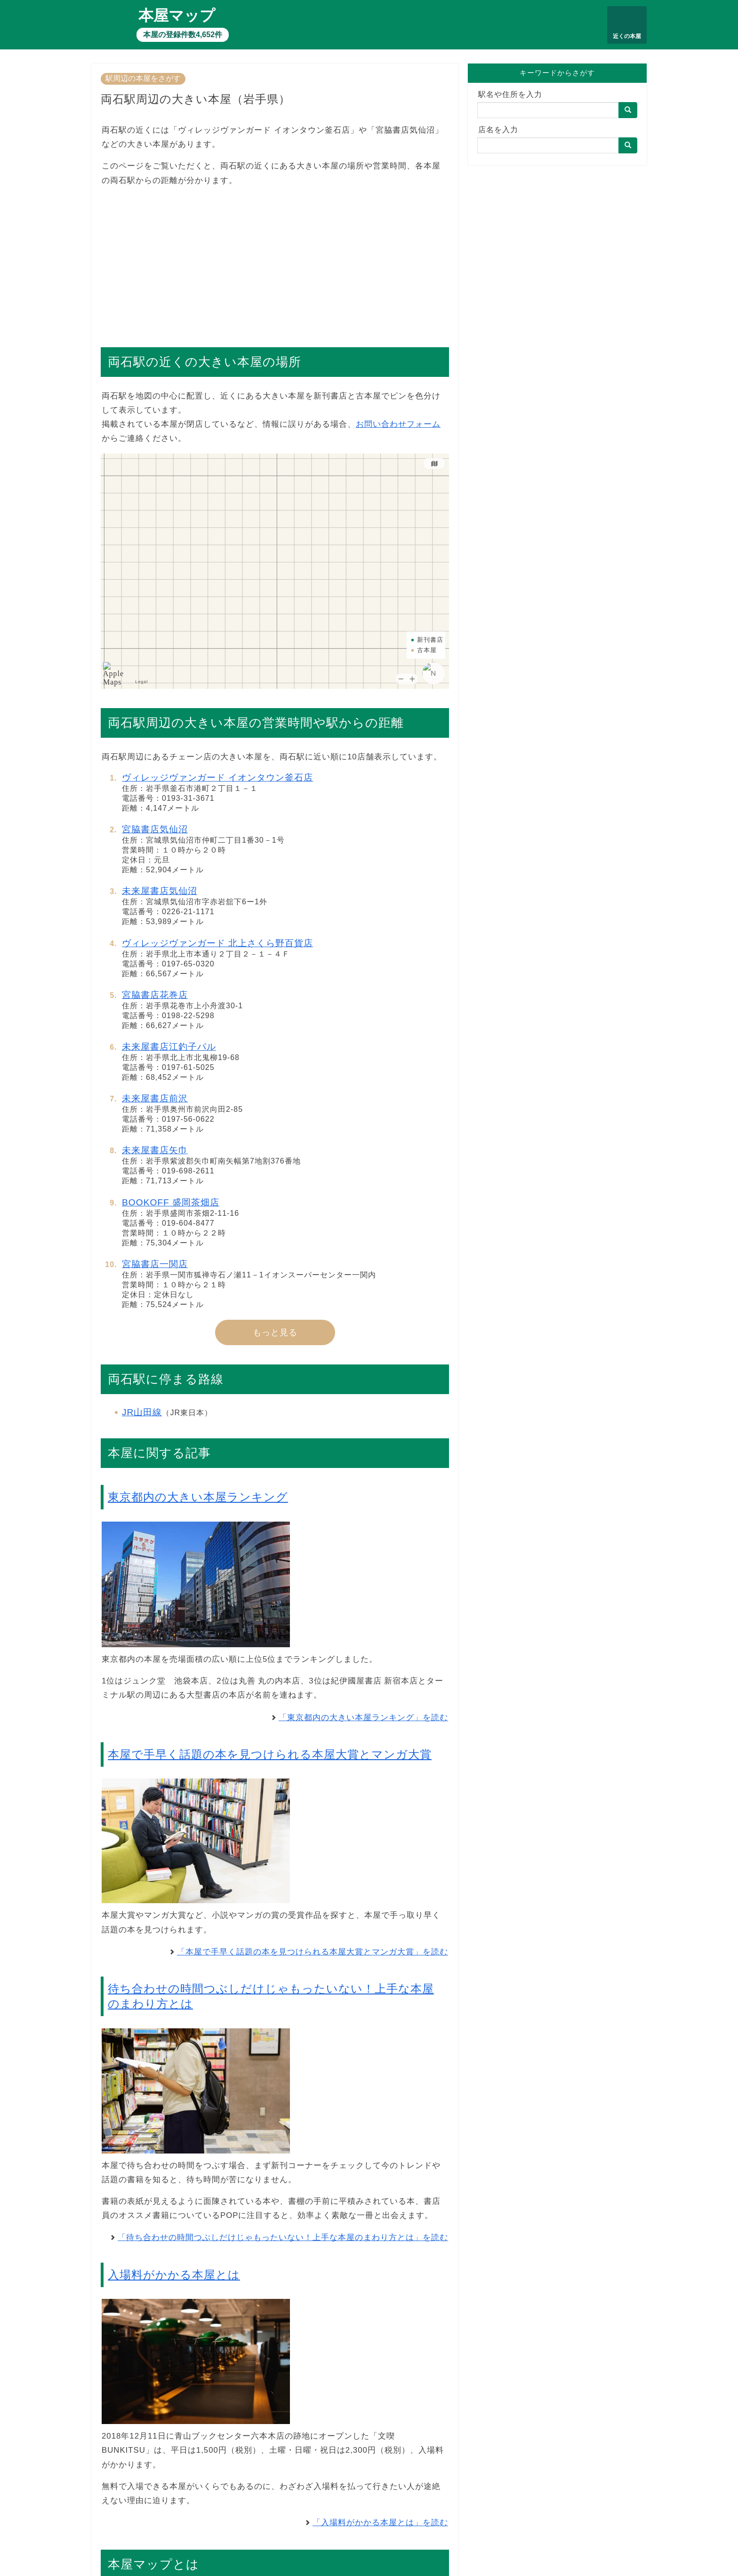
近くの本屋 (627, 36)
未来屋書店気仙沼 (159, 891)
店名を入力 (498, 130)
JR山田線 (142, 1412)
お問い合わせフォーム (398, 424)
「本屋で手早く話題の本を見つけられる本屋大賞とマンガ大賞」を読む (312, 1951)
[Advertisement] (275, 262)
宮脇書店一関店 (155, 1264)
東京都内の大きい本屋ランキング (198, 1497)
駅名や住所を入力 (510, 94)
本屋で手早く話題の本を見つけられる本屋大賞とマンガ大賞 (270, 1754)
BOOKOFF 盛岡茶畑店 (170, 1202)
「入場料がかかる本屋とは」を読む (380, 2522)
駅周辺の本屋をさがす (143, 78)
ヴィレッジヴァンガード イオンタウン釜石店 (217, 777)
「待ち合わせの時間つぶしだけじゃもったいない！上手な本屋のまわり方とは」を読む (283, 2237)
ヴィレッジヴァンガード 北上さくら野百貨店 (217, 943)
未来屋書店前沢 (155, 1098)
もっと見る (275, 1332)
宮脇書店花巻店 (155, 995)
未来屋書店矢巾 (155, 1150)
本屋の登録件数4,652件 (182, 35)
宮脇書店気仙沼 (155, 829)
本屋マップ (176, 15)
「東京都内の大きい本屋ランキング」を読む (363, 1717)
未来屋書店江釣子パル (169, 1047)
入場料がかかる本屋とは (174, 2274)
